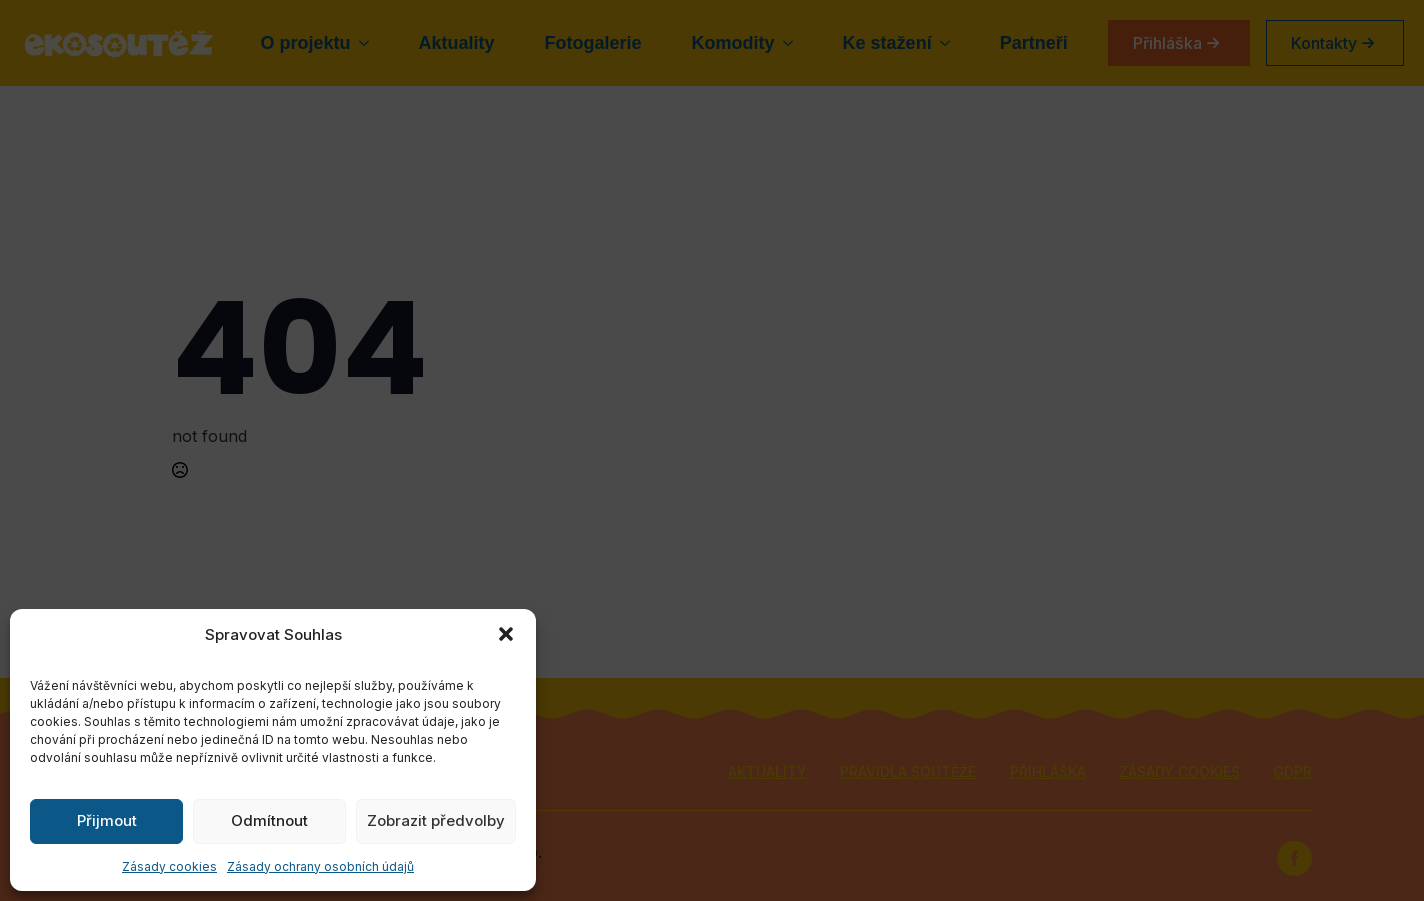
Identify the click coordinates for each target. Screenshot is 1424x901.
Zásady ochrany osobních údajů (320, 866)
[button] (506, 634)
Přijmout (107, 820)
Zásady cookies (169, 866)
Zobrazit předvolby (436, 820)
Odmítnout (269, 820)
